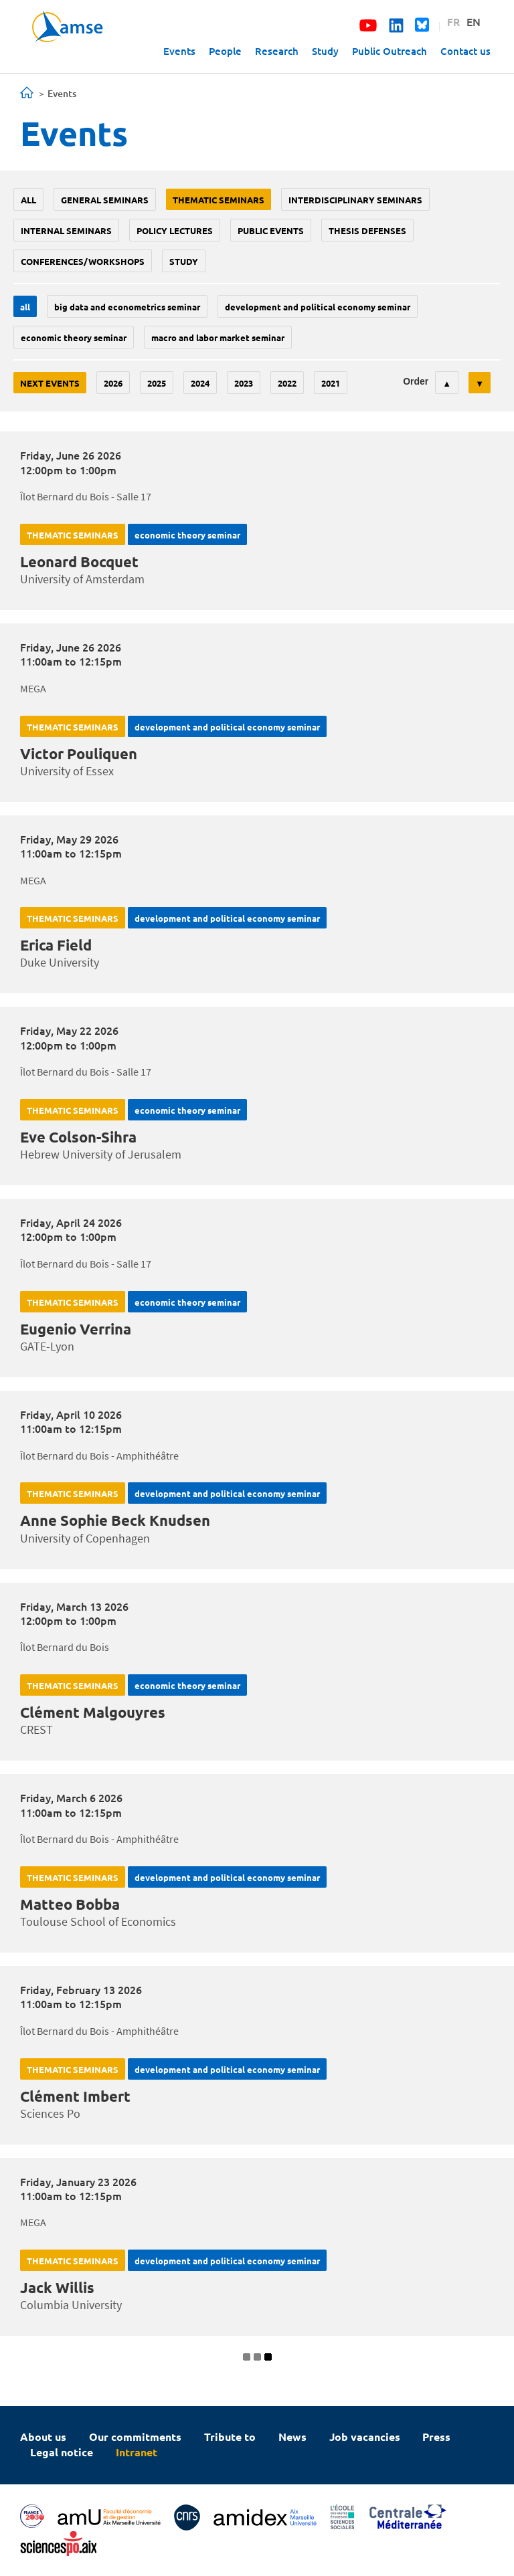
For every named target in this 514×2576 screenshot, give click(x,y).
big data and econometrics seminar (127, 306)
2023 (243, 383)
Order (415, 381)
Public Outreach (389, 51)
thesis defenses (367, 230)
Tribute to (230, 2437)
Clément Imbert (75, 2096)
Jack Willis (57, 2287)
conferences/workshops (83, 261)
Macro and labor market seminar (217, 337)
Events (179, 51)
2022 (287, 383)
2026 (113, 383)
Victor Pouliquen (78, 754)
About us (43, 2437)
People (225, 51)
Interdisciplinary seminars (355, 199)
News (292, 2437)
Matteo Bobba (70, 1904)
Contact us (465, 51)
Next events (50, 383)
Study (325, 51)
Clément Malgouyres (92, 1712)
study (183, 261)
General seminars (105, 199)
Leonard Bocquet (79, 562)
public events (271, 230)
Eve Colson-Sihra (78, 1137)
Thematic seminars (218, 199)
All (28, 199)
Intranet (136, 2452)
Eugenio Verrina (75, 1329)
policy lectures (175, 230)
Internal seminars (66, 230)
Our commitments (135, 2437)
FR (453, 21)
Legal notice (61, 2452)
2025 (156, 383)
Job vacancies (364, 2437)
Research (276, 51)
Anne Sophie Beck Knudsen (115, 1520)
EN (473, 21)
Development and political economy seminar (317, 306)
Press (436, 2437)
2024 (200, 383)
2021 (330, 383)
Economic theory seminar (73, 337)
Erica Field (56, 945)
